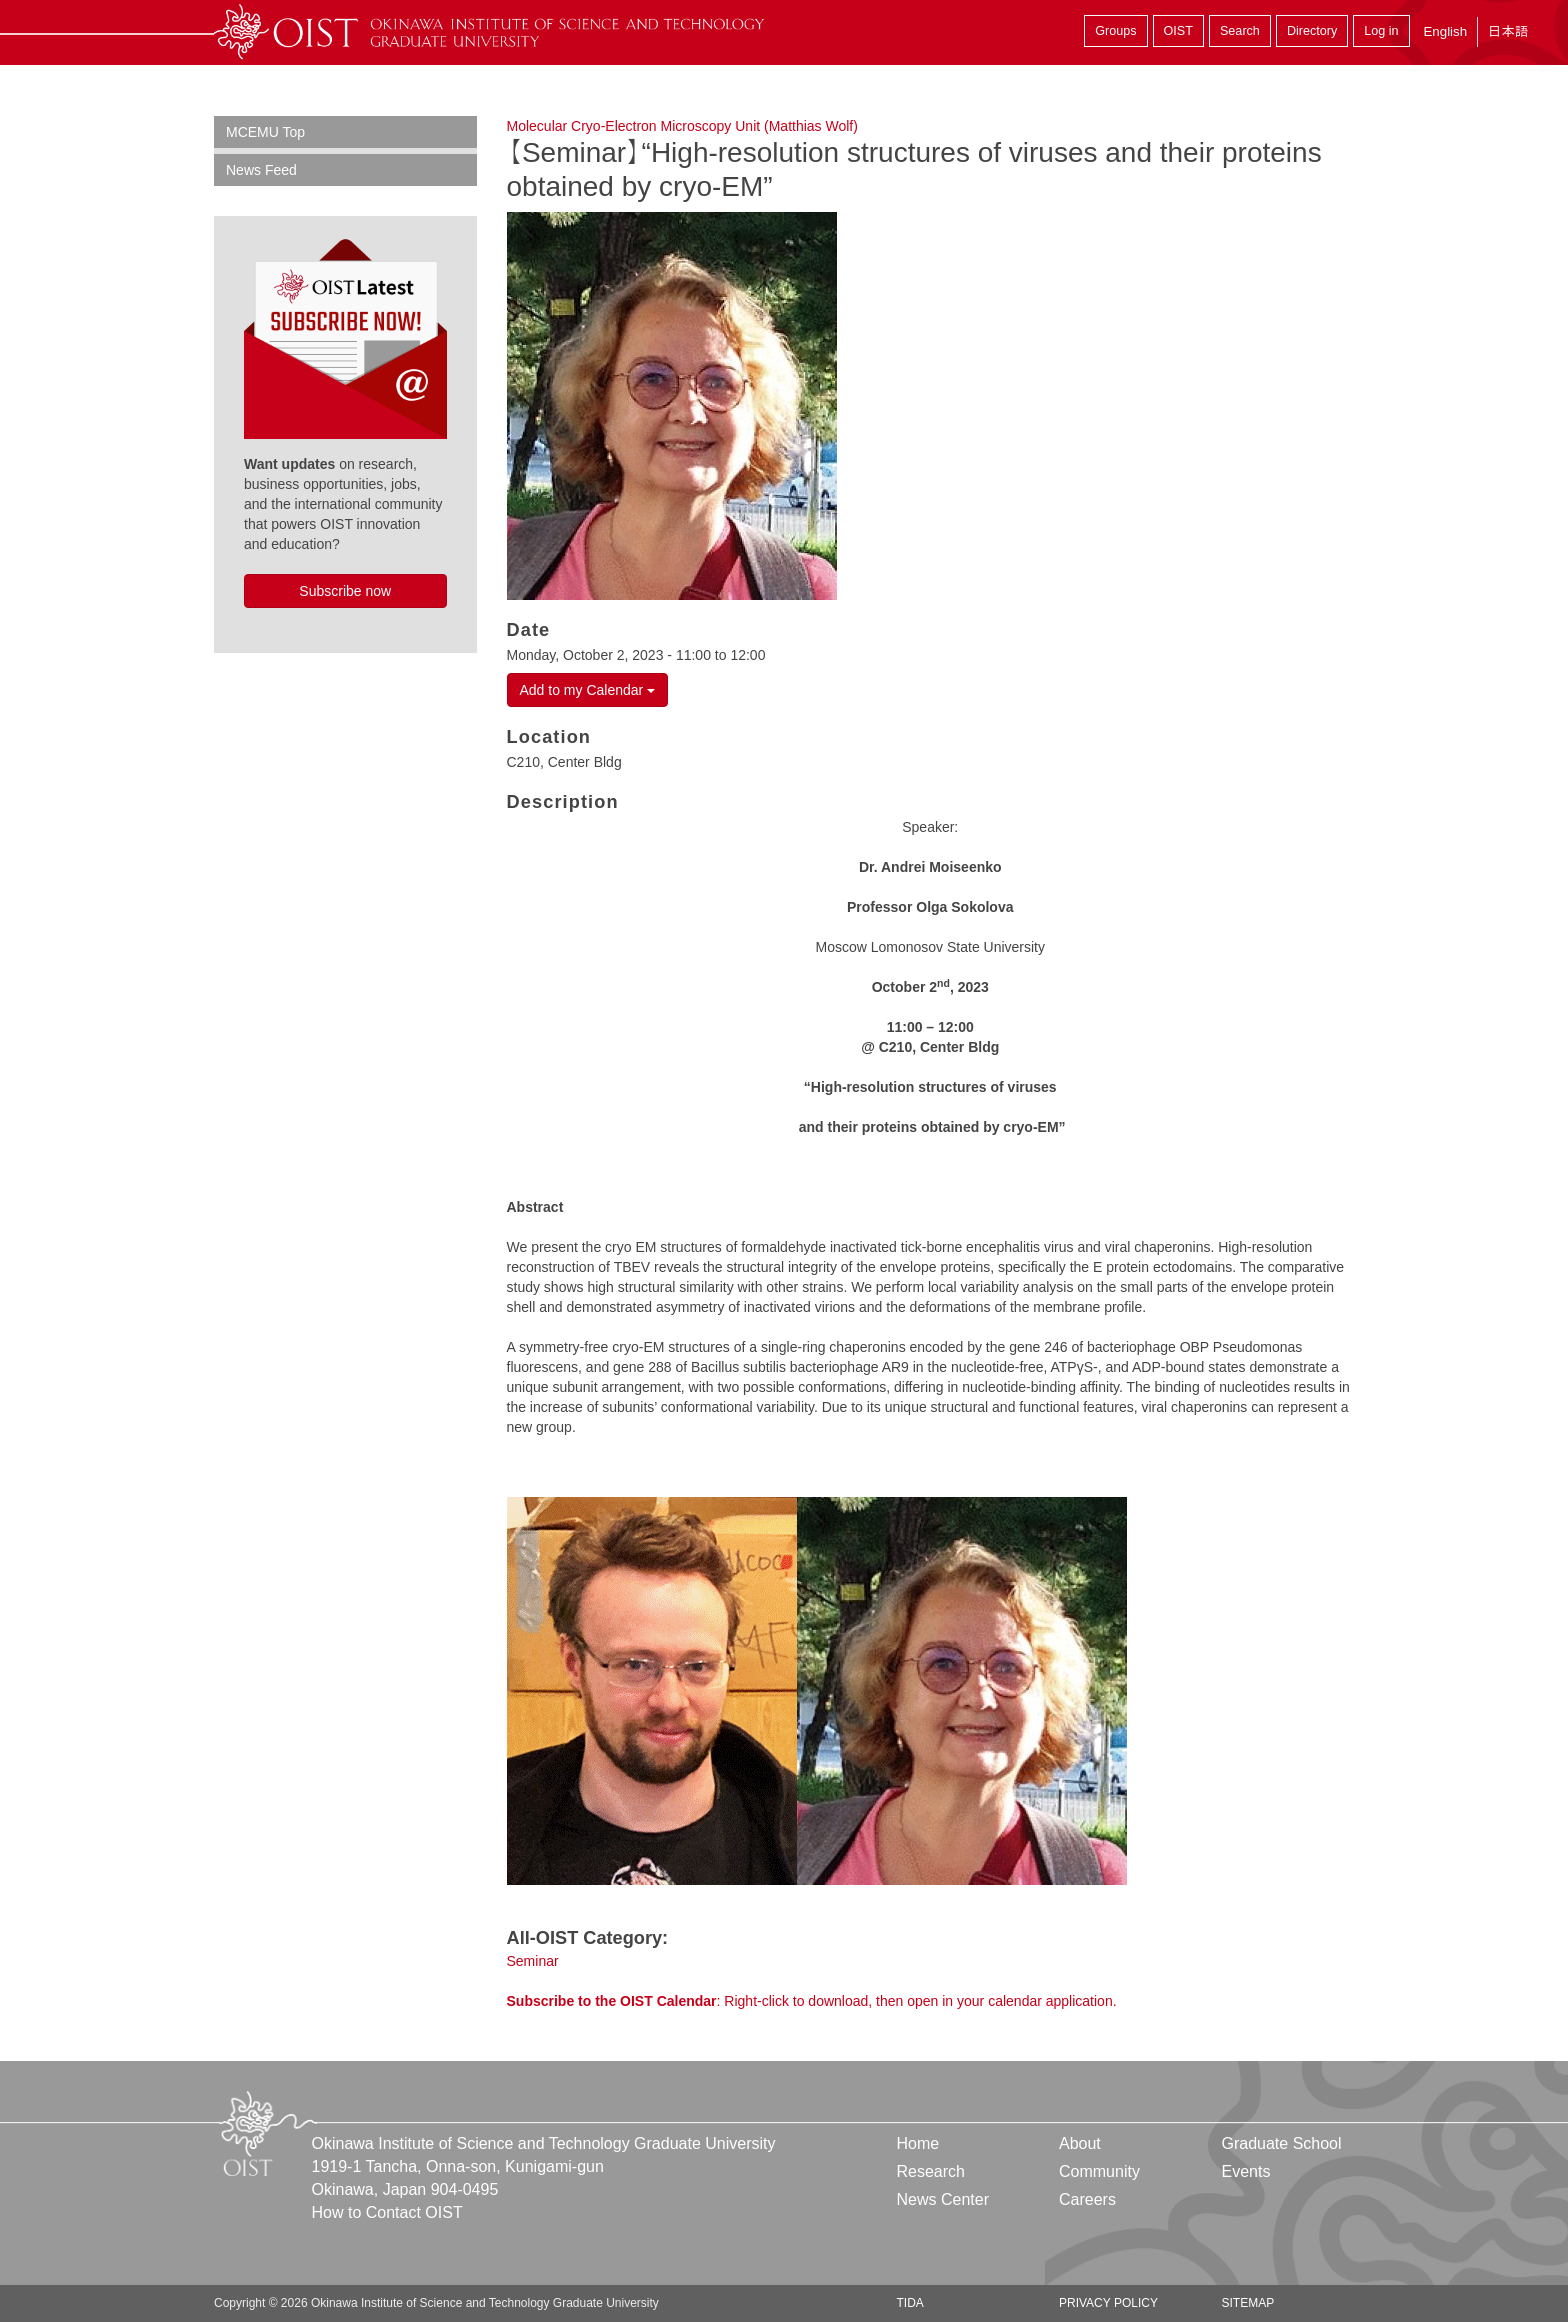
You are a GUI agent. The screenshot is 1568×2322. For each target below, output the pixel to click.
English (1445, 31)
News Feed (261, 170)
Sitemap (1247, 2303)
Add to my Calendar (588, 690)
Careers (1087, 2199)
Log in (1381, 31)
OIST (1178, 31)
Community (1099, 2171)
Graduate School (1281, 2143)
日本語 (1508, 31)
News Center (943, 2199)
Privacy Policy (1108, 2303)
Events (1245, 2171)
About (1080, 2143)
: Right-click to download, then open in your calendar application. (812, 2001)
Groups (1115, 31)
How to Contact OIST (387, 2212)
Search (1240, 31)
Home (918, 2143)
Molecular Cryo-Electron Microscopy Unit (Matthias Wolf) (682, 126)
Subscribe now (345, 591)
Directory (1312, 31)
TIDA (910, 2303)
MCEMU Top (265, 132)
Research (931, 2171)
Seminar (533, 1961)
